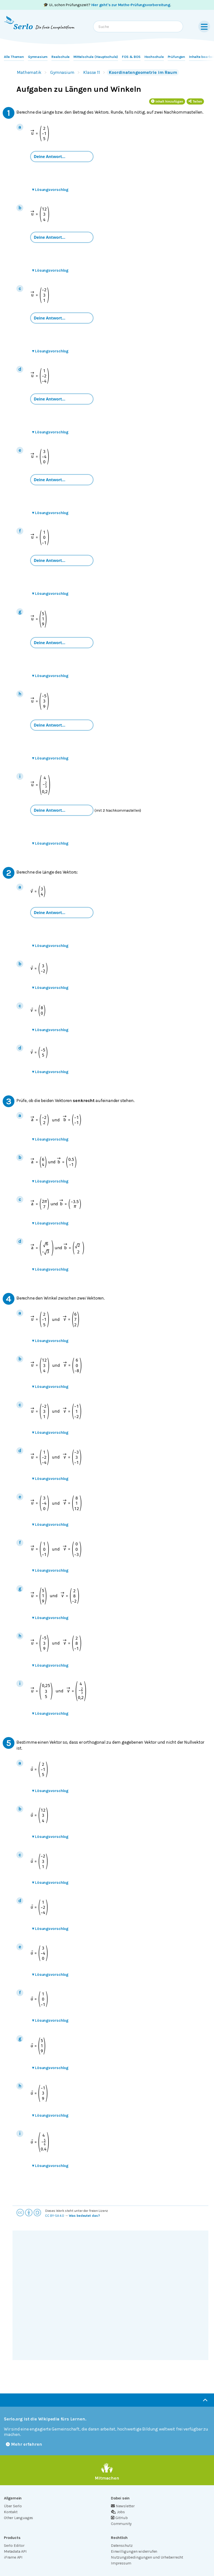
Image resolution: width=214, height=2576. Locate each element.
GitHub (119, 2517)
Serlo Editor (14, 2545)
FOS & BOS (131, 57)
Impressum (121, 2563)
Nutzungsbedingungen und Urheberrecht (147, 2557)
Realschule (60, 57)
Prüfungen (176, 57)
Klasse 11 (91, 72)
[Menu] (204, 26)
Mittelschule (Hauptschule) (95, 57)
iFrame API (13, 2557)
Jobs (118, 2512)
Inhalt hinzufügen (167, 101)
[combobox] (138, 26)
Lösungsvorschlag (50, 189)
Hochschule (154, 57)
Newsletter (123, 2506)
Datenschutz (122, 2545)
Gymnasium (38, 57)
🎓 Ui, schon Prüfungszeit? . (107, 4)
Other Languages (18, 2517)
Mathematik (29, 72)
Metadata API (15, 2551)
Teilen (195, 101)
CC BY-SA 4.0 (54, 2216)
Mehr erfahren (24, 2444)
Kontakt (11, 2512)
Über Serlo (13, 2506)
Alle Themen (14, 57)
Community (121, 2523)
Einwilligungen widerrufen (134, 2551)
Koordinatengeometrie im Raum (143, 72)
